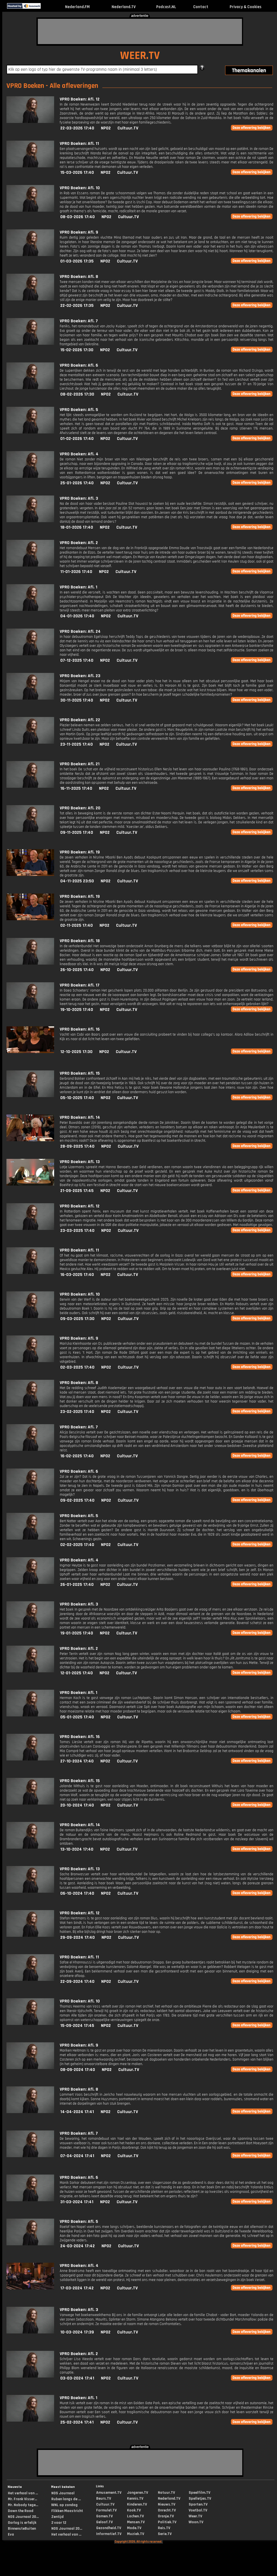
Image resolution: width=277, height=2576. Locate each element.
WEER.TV (140, 56)
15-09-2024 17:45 (77, 2026)
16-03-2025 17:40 (77, 1275)
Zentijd (57, 2516)
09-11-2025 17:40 (76, 832)
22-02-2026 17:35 (77, 306)
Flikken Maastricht (67, 2510)
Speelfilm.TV (199, 2492)
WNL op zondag (64, 2505)
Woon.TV (196, 2522)
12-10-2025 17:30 (76, 1052)
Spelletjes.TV (200, 2498)
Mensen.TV (136, 2522)
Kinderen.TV (137, 2504)
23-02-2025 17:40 (77, 1412)
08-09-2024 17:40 (77, 2070)
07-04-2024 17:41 (77, 2156)
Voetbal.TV (198, 2510)
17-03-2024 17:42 (77, 2288)
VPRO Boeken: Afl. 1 (78, 587)
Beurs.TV (103, 2498)
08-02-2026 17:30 (77, 394)
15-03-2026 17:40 (77, 172)
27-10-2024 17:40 (77, 1761)
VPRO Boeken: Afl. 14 (80, 1117)
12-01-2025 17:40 (76, 1673)
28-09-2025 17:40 (77, 1146)
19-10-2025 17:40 (76, 1010)
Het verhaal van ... (23, 2493)
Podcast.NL (166, 7)
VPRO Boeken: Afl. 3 (79, 498)
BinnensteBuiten (22, 2528)
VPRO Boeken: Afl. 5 (79, 410)
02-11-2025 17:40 (76, 925)
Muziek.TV (135, 2533)
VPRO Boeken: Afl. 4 (79, 454)
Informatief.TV (108, 2533)
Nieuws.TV (166, 2504)
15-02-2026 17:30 (76, 350)
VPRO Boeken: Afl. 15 (80, 1073)
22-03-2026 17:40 (77, 128)
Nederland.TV (124, 7)
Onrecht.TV (167, 2510)
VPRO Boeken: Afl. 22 (80, 720)
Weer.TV (195, 2516)
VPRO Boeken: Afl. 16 (80, 1029)
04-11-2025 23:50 (77, 881)
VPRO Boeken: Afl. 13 (80, 1162)
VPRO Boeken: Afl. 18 (80, 941)
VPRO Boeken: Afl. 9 (79, 232)
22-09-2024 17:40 (77, 1981)
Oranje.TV (166, 2516)
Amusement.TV (108, 2492)
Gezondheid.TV (108, 2528)
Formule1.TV (106, 2510)
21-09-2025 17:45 (77, 1191)
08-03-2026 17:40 (77, 217)
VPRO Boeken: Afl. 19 (80, 852)
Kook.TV (134, 2510)
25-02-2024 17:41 (77, 2422)
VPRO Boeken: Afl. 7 (79, 321)
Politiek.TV (167, 2522)
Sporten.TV (198, 2504)
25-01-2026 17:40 (77, 483)
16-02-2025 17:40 (77, 1456)
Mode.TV (134, 2528)
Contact (200, 7)
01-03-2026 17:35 (77, 261)
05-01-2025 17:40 (77, 1717)
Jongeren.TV (137, 2492)
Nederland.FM (77, 7)
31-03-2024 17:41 (76, 2202)
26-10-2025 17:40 (77, 970)
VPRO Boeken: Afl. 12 (80, 99)
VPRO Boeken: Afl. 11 (79, 144)
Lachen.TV (135, 2516)
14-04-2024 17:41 (77, 2112)
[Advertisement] (140, 31)
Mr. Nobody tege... (23, 2505)
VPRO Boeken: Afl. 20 (80, 808)
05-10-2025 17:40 (77, 1098)
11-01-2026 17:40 (76, 572)
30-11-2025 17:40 (76, 700)
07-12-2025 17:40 (76, 660)
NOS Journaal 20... (23, 2516)
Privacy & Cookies (245, 7)
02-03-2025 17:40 (77, 1367)
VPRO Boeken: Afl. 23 (80, 676)
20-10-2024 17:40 (77, 1805)
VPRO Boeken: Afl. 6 (79, 365)
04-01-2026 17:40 (77, 616)
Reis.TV (164, 2528)
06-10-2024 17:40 (77, 1893)
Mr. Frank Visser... (22, 2499)
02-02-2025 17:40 (77, 1545)
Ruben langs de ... (66, 2499)
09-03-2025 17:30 (77, 1319)
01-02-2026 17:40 (77, 439)
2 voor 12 (58, 2522)
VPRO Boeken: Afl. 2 (79, 543)
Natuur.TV (166, 2492)
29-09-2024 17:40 (77, 1937)
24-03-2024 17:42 (77, 2246)
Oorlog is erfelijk (22, 2522)
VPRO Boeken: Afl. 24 (80, 631)
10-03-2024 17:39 (77, 2332)
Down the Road (20, 2510)
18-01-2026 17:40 (76, 527)
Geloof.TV (104, 2522)
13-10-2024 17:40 (76, 1849)
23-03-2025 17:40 (77, 1231)
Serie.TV (165, 2533)
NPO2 (106, 128)
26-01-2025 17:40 (77, 1585)
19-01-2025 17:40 (76, 1633)
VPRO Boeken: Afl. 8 (79, 277)
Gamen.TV (104, 2516)
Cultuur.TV (127, 128)
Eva (11, 2534)
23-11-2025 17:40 (76, 744)
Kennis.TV (135, 2498)
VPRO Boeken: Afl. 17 (80, 985)
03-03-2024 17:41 (77, 2378)
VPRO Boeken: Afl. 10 (80, 188)
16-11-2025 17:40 (76, 788)
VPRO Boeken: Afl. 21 (80, 764)
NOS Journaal (63, 2493)
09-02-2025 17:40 (77, 1500)
